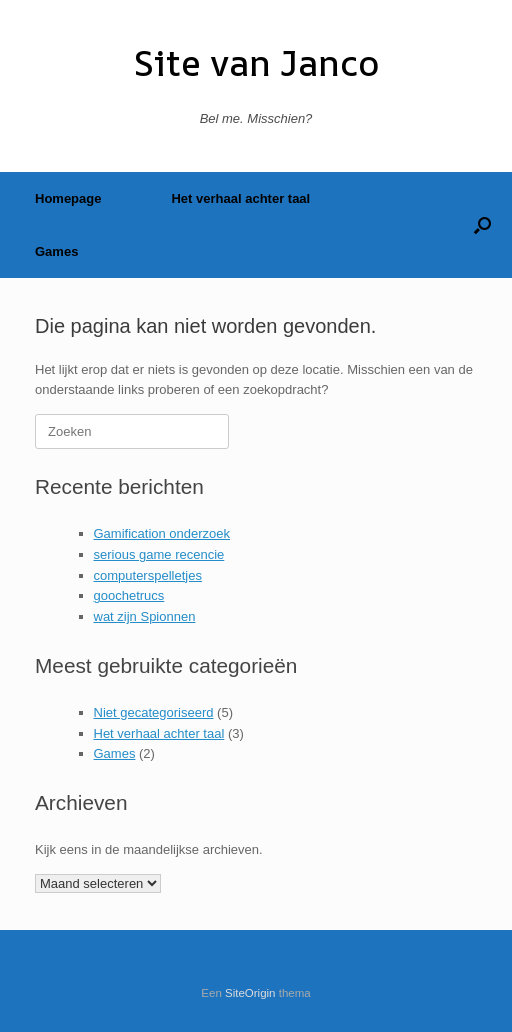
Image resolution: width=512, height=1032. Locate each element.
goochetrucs (129, 595)
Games (56, 251)
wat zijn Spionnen (145, 616)
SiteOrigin (250, 993)
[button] (482, 225)
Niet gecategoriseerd (154, 712)
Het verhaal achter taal (240, 198)
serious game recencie (159, 554)
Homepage (68, 198)
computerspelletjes (148, 575)
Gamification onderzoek (162, 533)
